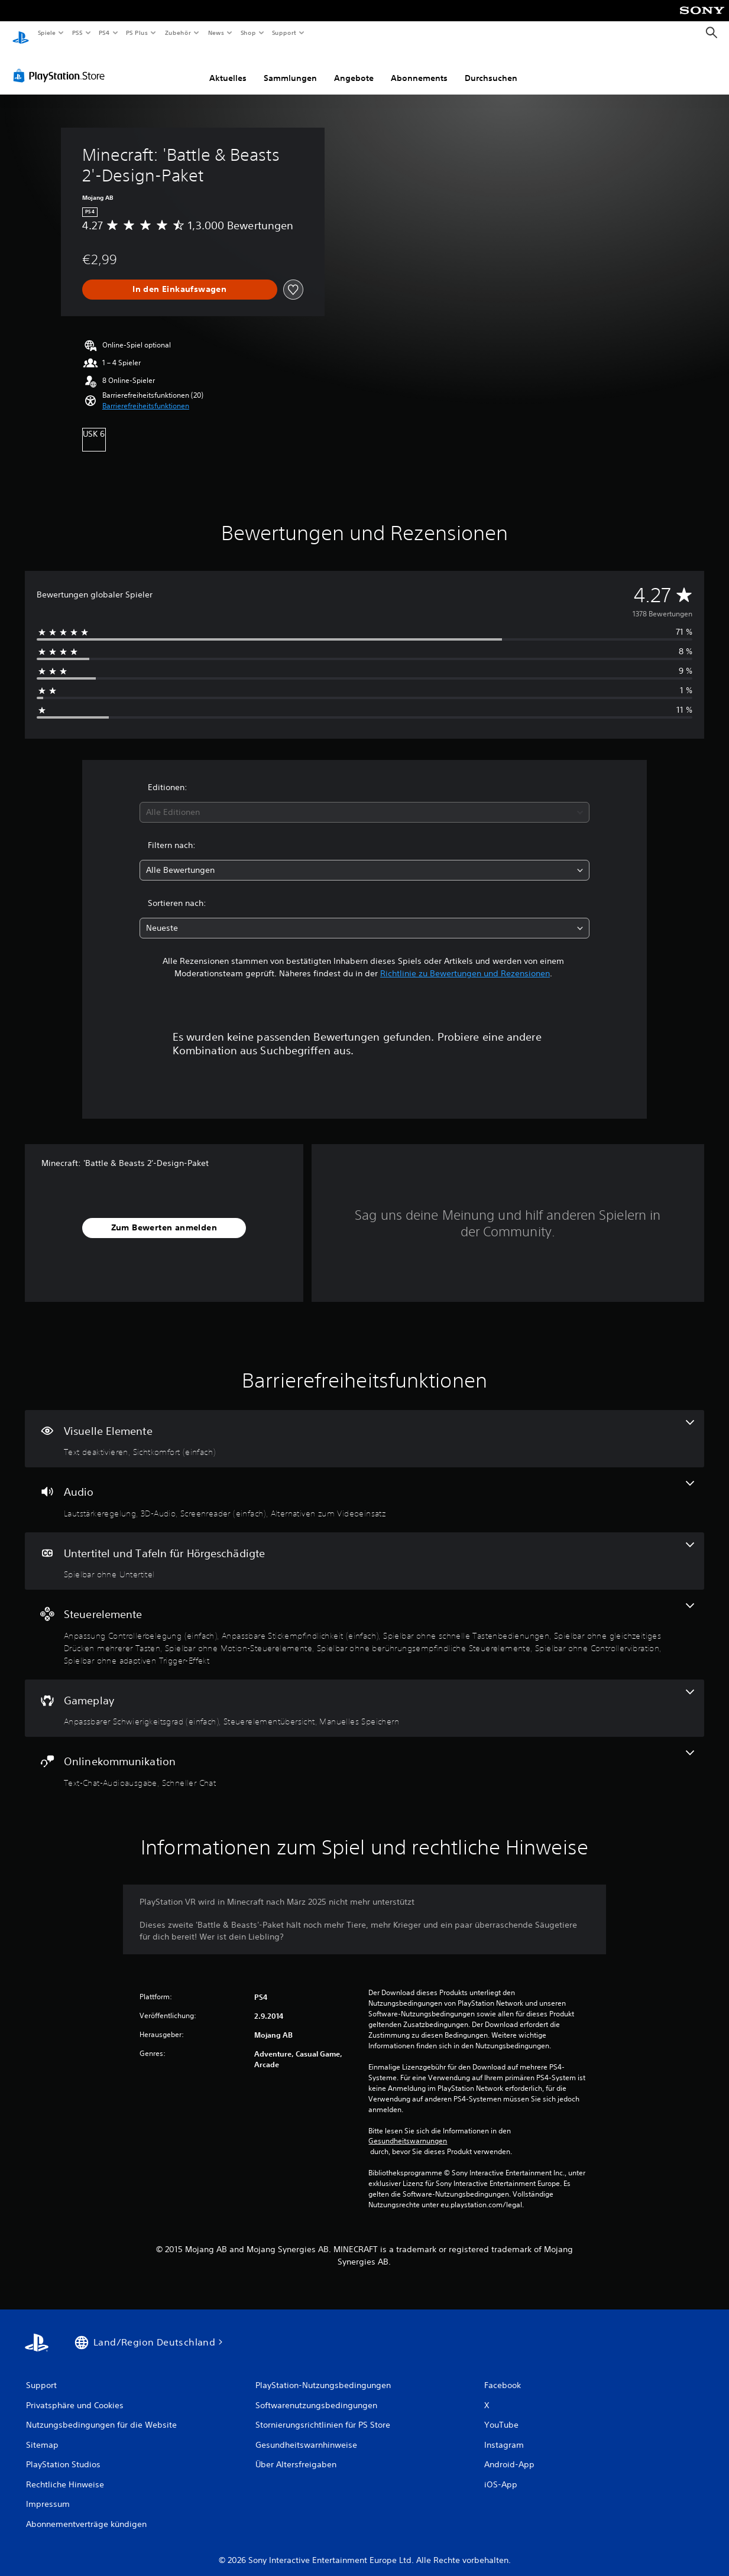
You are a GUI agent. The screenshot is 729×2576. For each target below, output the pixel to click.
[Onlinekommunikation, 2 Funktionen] (364, 1758)
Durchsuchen (491, 66)
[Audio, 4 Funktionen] (364, 1489)
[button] (145, 394)
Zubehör (178, 32)
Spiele (46, 32)
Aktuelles (228, 66)
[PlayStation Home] (21, 33)
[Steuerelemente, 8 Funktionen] (364, 1623)
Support (284, 32)
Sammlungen (290, 66)
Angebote (354, 66)
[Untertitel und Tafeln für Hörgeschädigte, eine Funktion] (364, 1550)
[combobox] (364, 801)
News (216, 32)
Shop (247, 32)
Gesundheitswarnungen (407, 2130)
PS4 (105, 32)
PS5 (77, 32)
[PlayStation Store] (61, 64)
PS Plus (137, 32)
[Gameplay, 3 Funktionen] (364, 1697)
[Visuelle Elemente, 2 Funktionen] (364, 1428)
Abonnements (419, 66)
